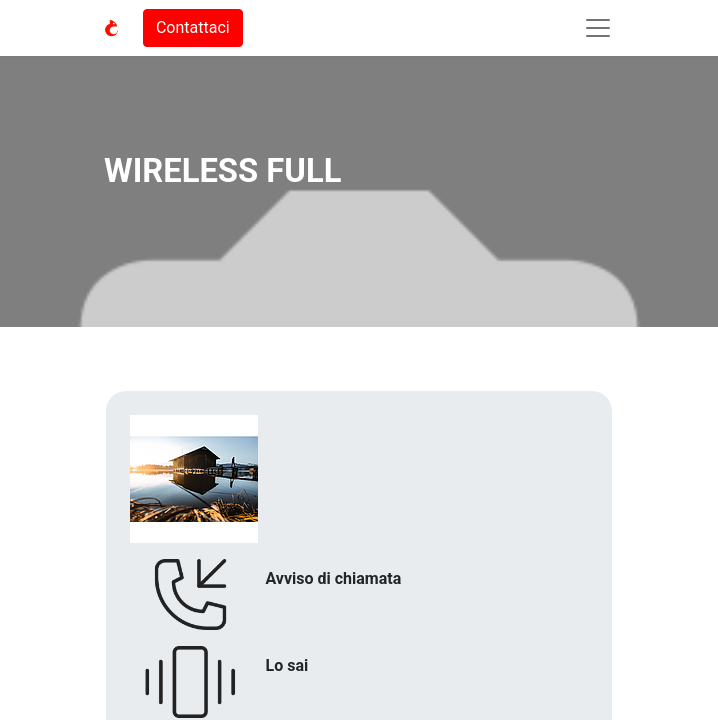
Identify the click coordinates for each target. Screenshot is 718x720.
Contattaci (193, 27)
